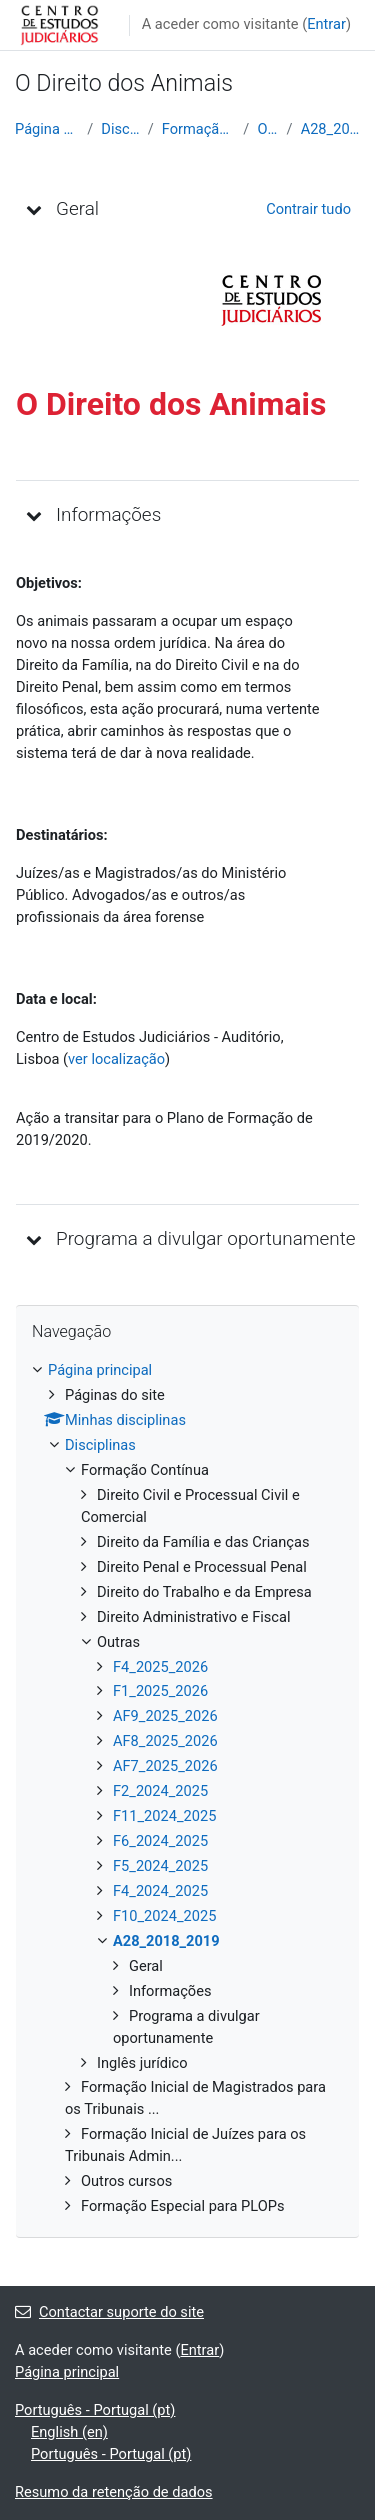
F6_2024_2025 (160, 1841)
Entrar (326, 24)
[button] (34, 209)
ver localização (116, 1059)
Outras (267, 129)
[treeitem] (187, 1789)
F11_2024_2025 (164, 1816)
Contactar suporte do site (109, 2312)
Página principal (47, 129)
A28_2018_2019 (330, 129)
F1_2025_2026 (160, 1691)
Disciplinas (120, 129)
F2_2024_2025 (160, 1791)
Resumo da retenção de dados (114, 2492)
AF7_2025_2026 (165, 1766)
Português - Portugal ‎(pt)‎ (95, 2410)
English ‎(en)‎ (69, 2432)
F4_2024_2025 (160, 1891)
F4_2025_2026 (160, 1667)
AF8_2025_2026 (165, 1741)
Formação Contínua (199, 129)
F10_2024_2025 (164, 1916)
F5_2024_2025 (160, 1866)
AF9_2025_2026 (165, 1716)
